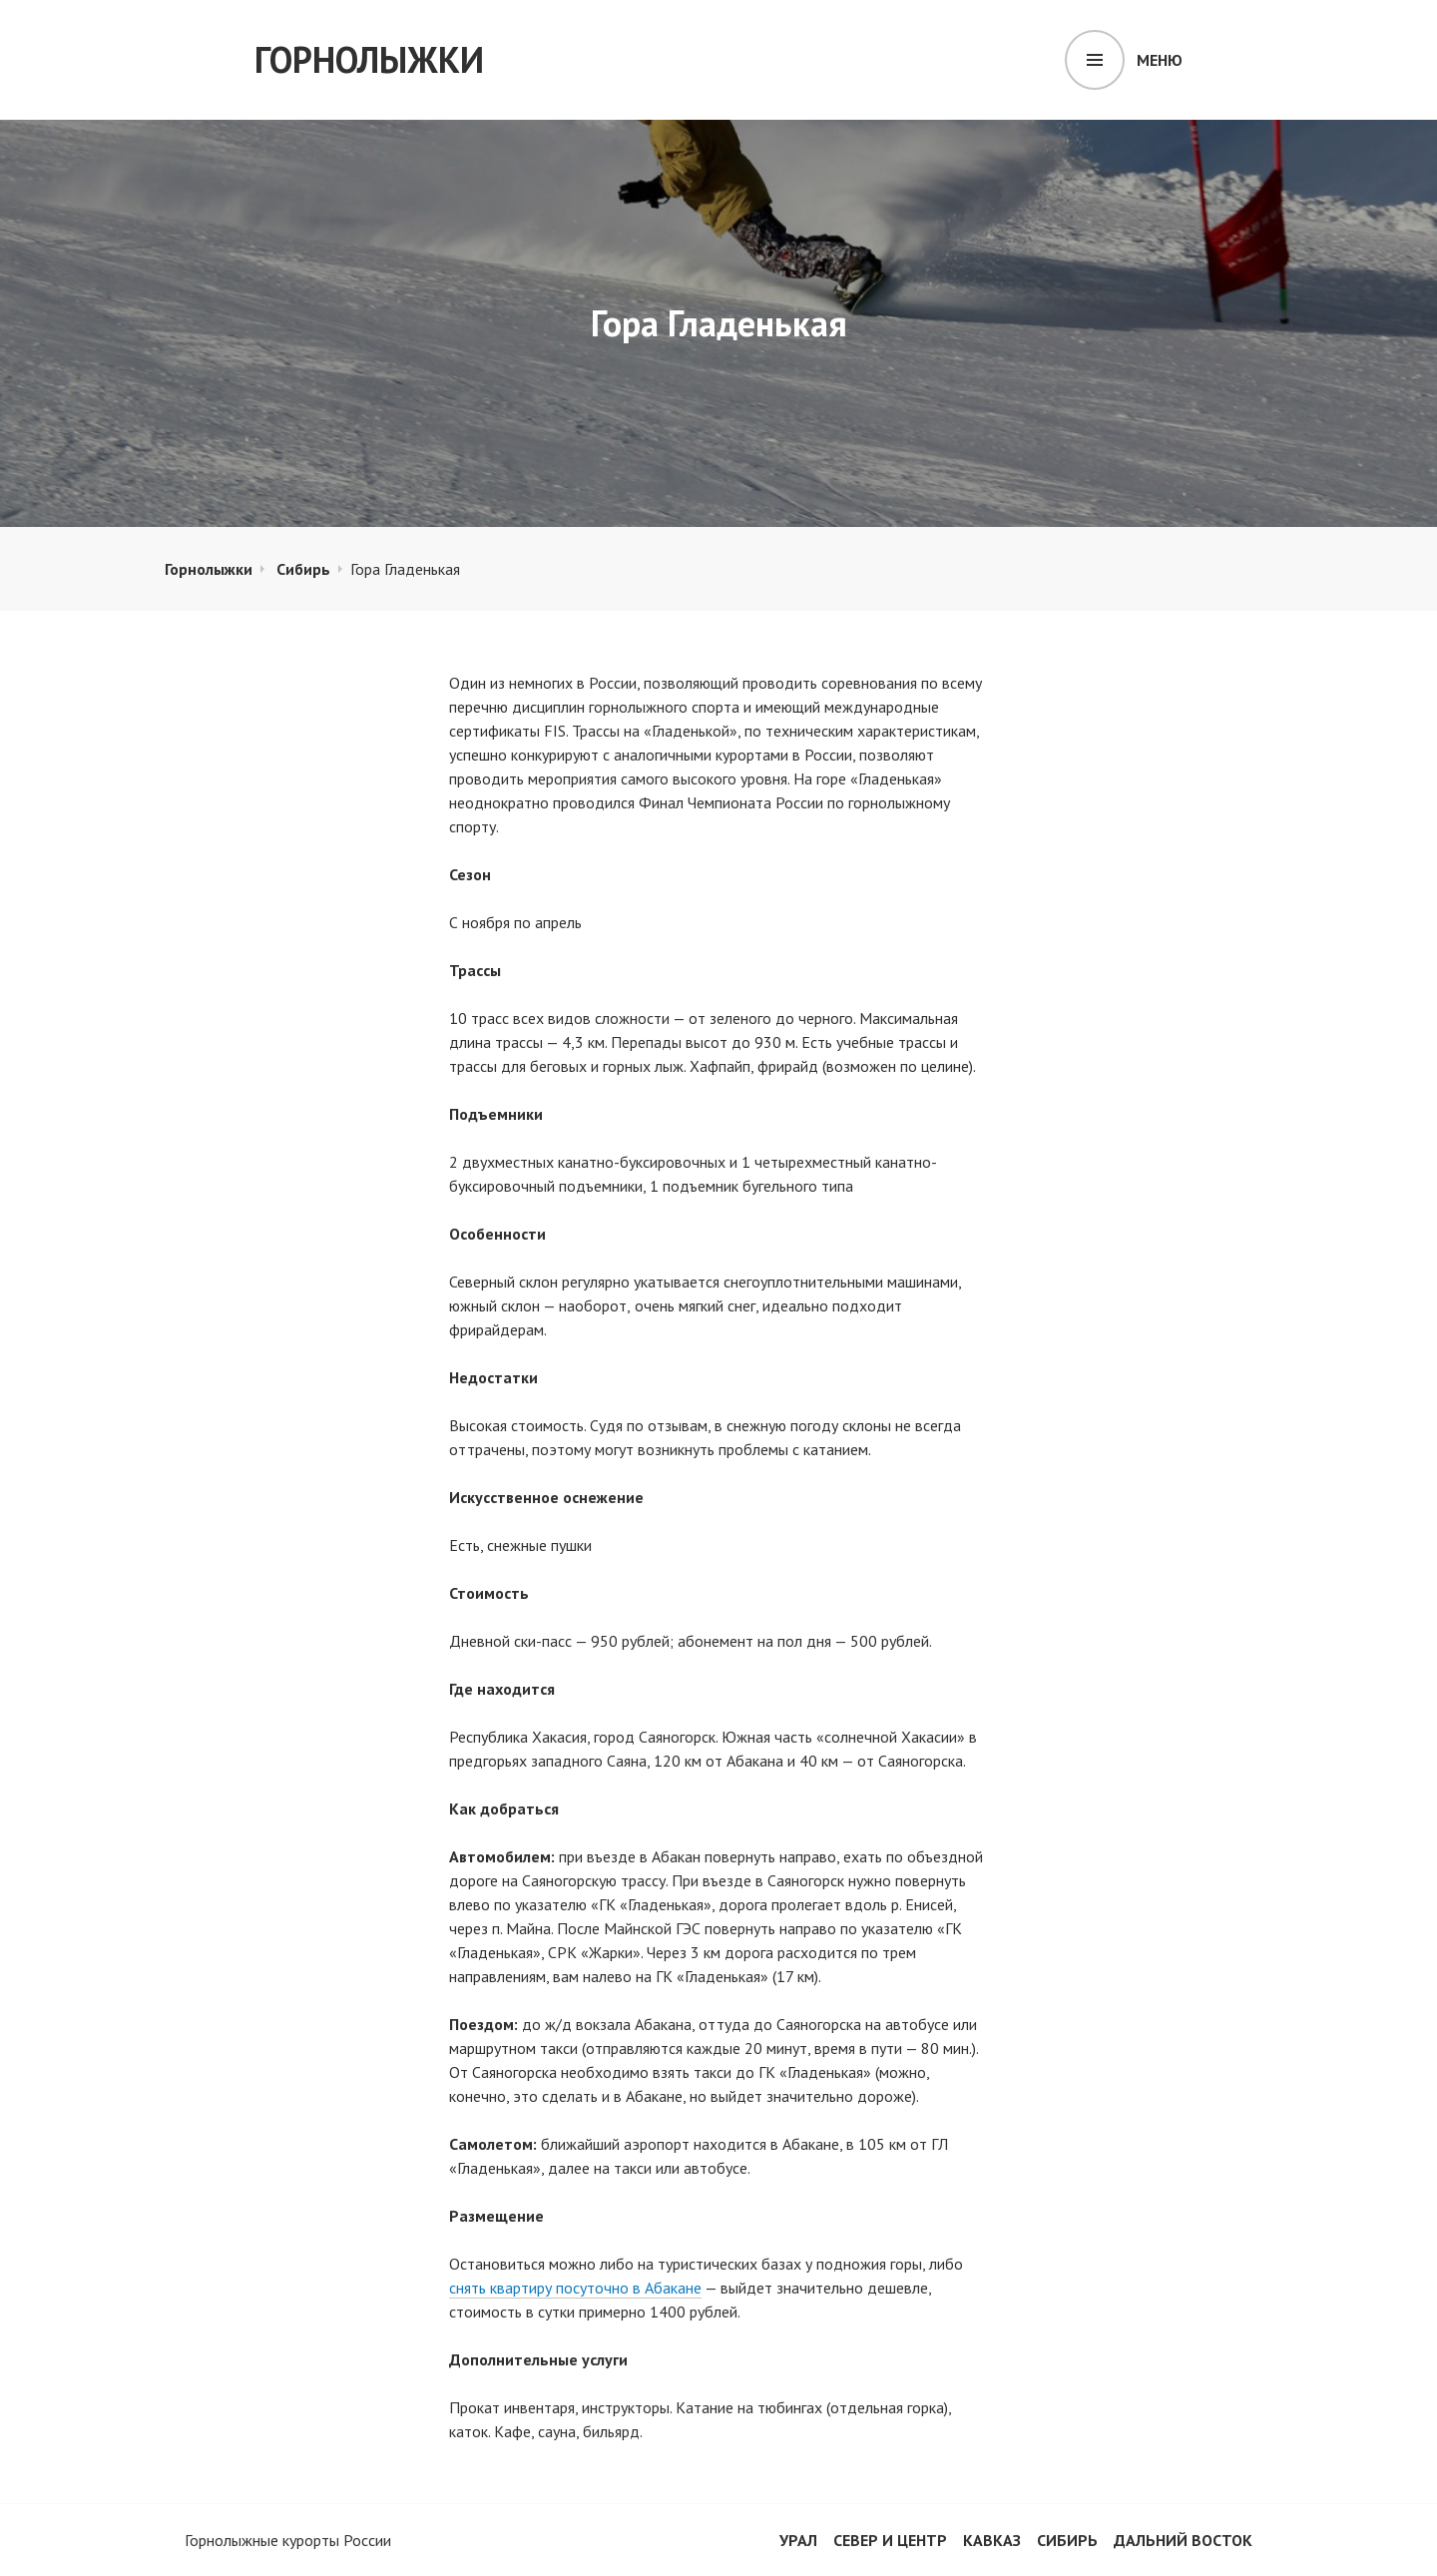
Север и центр (890, 2540)
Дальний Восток (1183, 2540)
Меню (1160, 60)
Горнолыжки (369, 59)
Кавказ (992, 2540)
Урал (798, 2540)
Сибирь (303, 569)
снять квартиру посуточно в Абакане (575, 2288)
